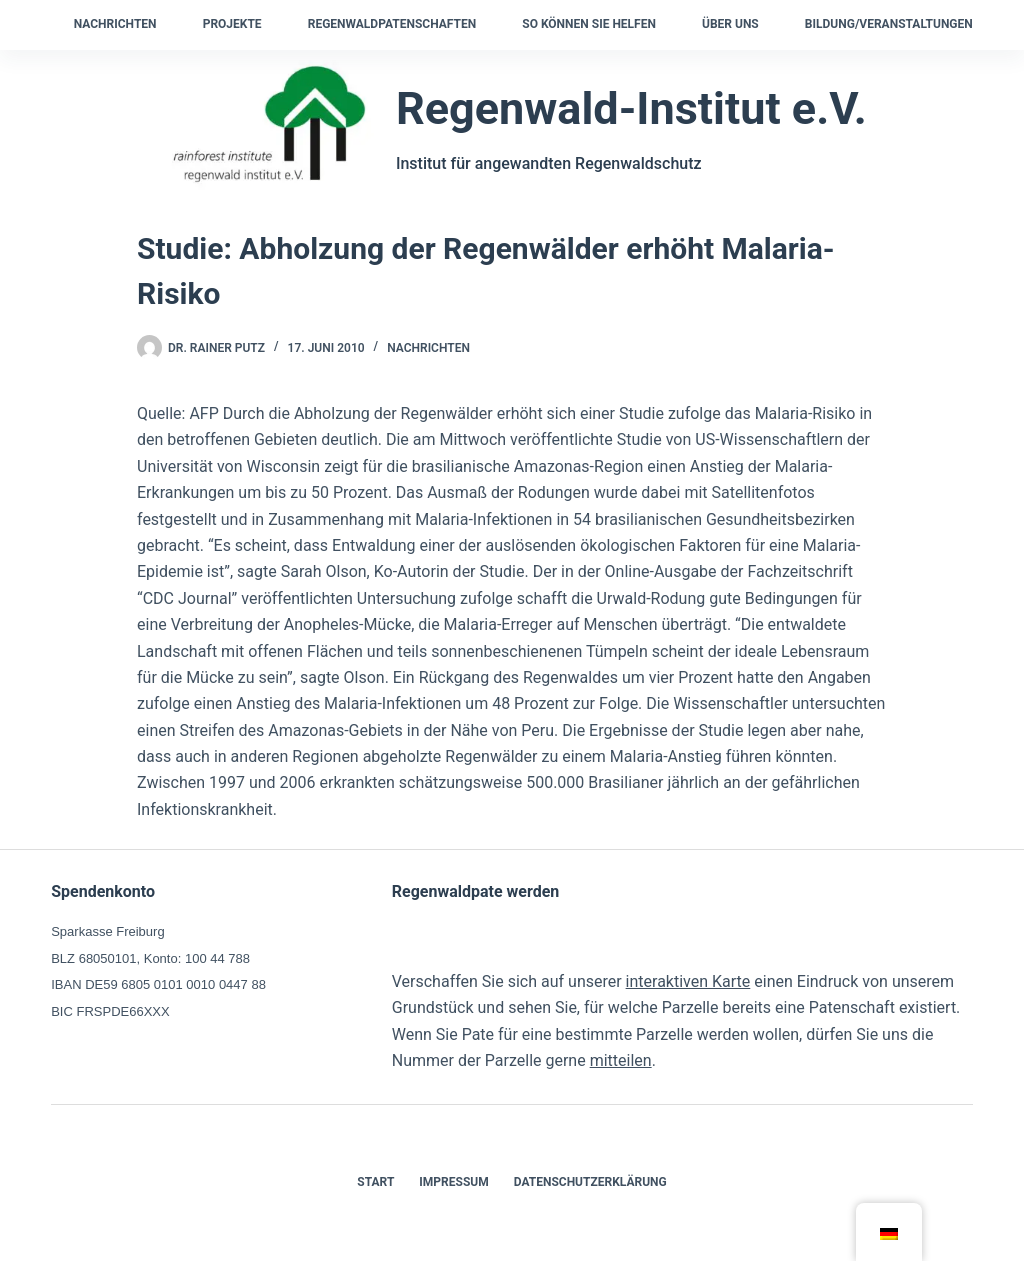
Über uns (730, 24)
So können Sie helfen (589, 24)
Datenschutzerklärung (590, 1182)
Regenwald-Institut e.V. (631, 108)
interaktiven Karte (688, 981)
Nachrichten (115, 24)
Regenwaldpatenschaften (392, 24)
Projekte (232, 24)
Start (375, 1182)
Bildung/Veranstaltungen (889, 24)
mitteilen (621, 1060)
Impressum (453, 1182)
